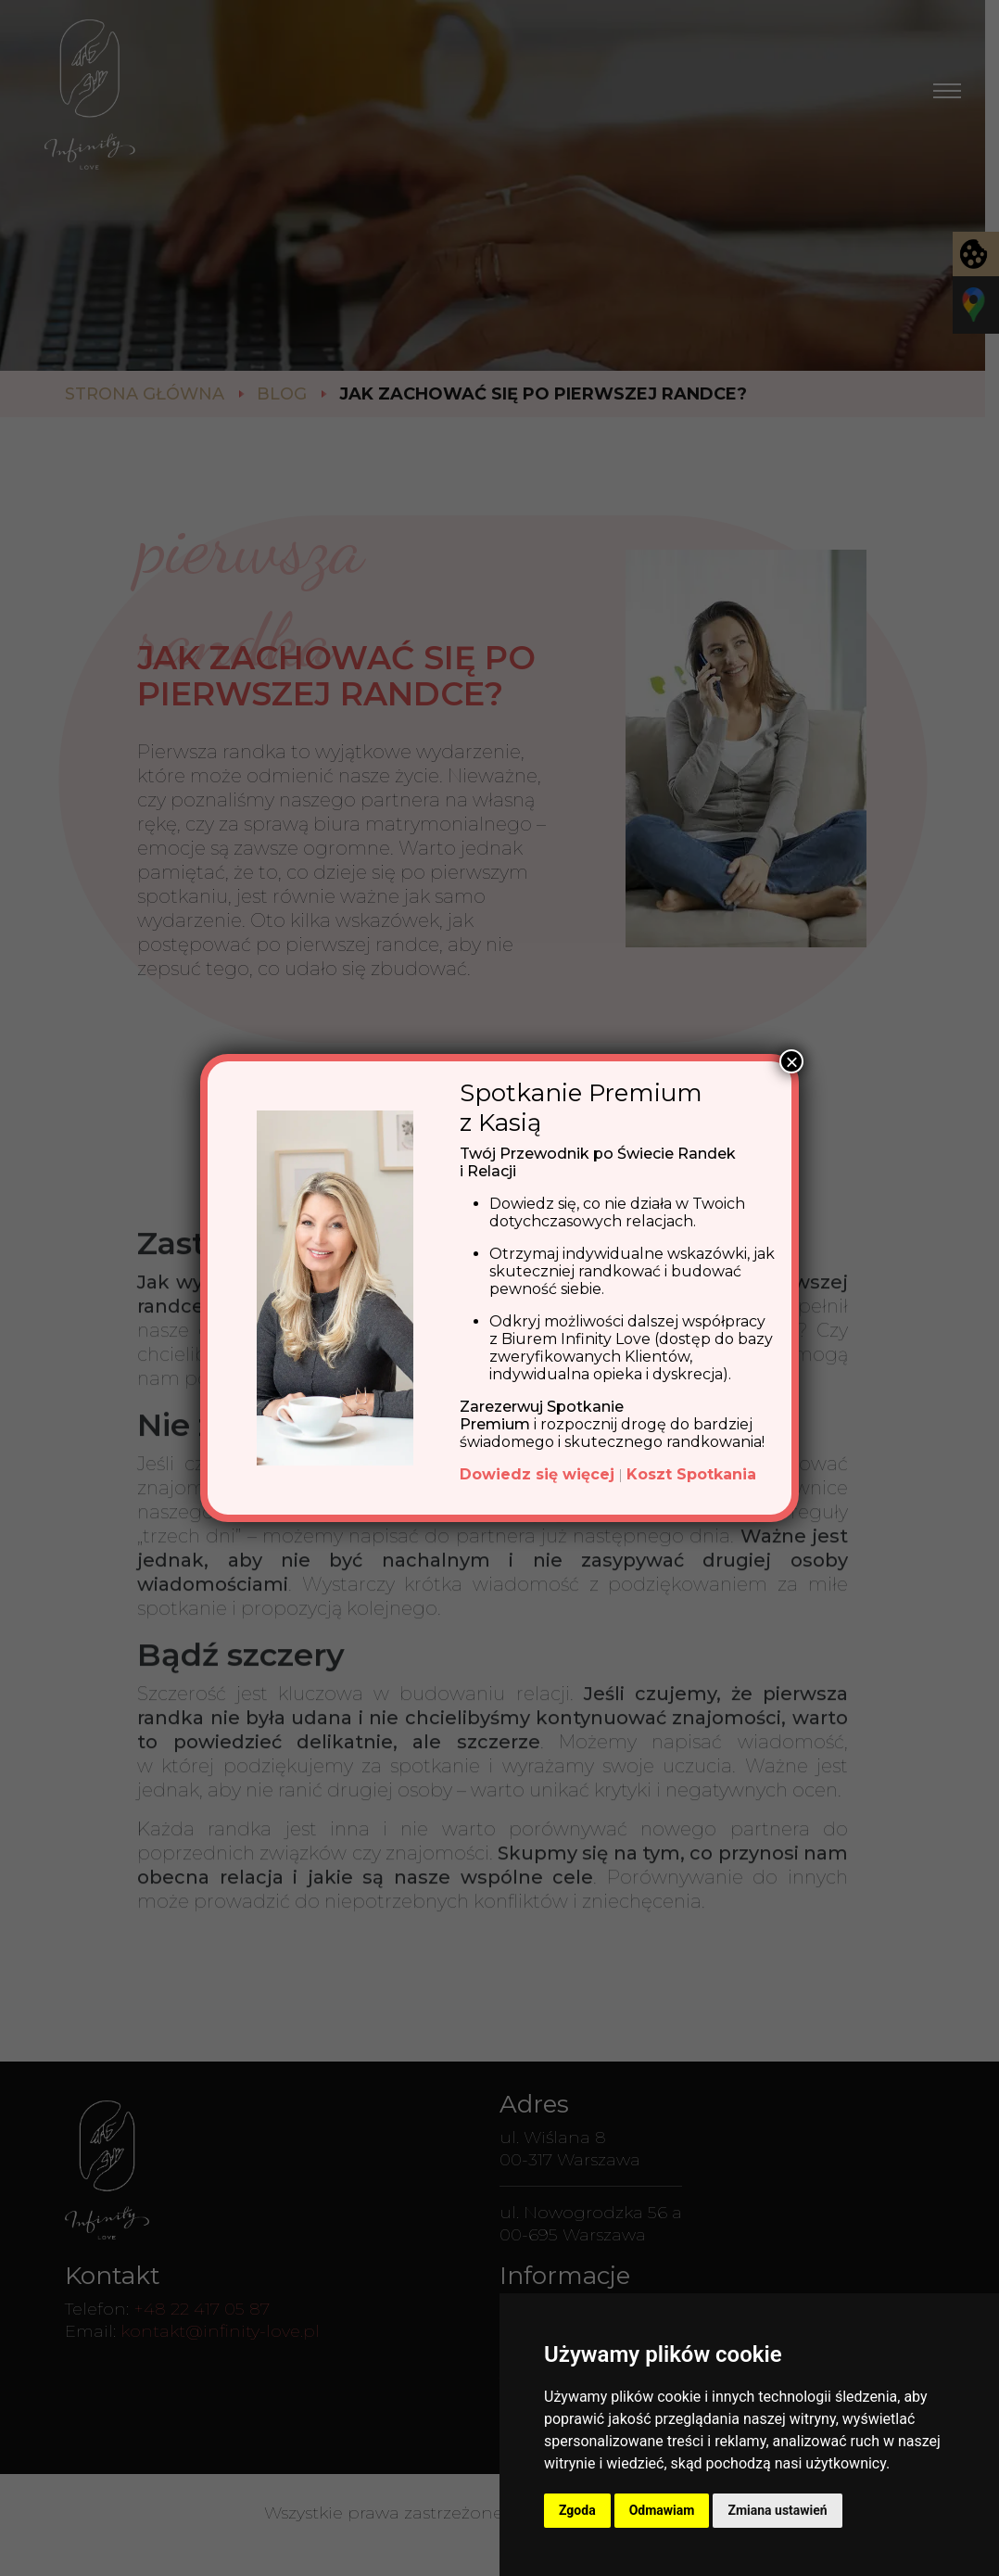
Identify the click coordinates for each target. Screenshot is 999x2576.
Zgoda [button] (577, 2510)
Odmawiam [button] (662, 2510)
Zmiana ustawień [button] (777, 2510)
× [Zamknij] (791, 1061)
